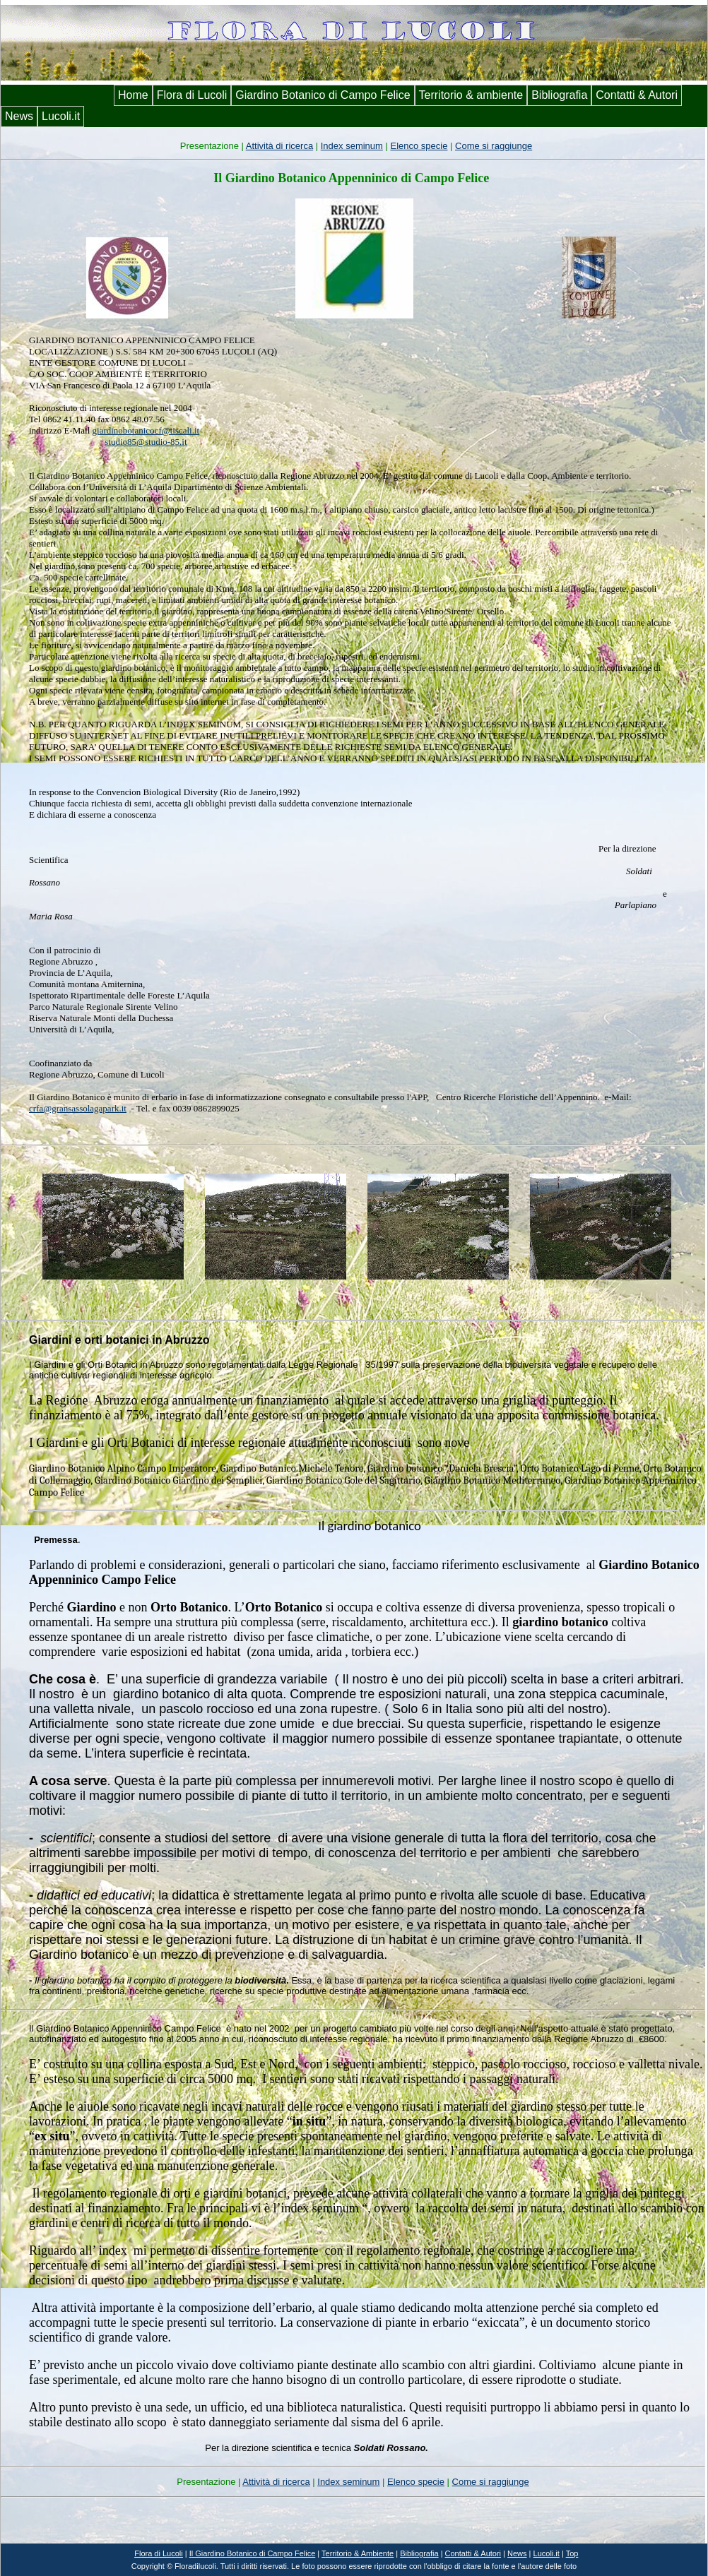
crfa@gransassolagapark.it (77, 1108)
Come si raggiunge (493, 146)
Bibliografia (559, 95)
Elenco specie (419, 146)
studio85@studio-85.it (146, 441)
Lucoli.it (61, 116)
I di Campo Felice (252, 2553)
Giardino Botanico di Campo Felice (322, 95)
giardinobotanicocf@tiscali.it (146, 430)
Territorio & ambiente (471, 95)
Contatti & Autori (637, 95)
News (19, 116)
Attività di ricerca (279, 146)
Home (133, 95)
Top (572, 2553)
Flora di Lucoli (192, 95)
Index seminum (352, 146)
